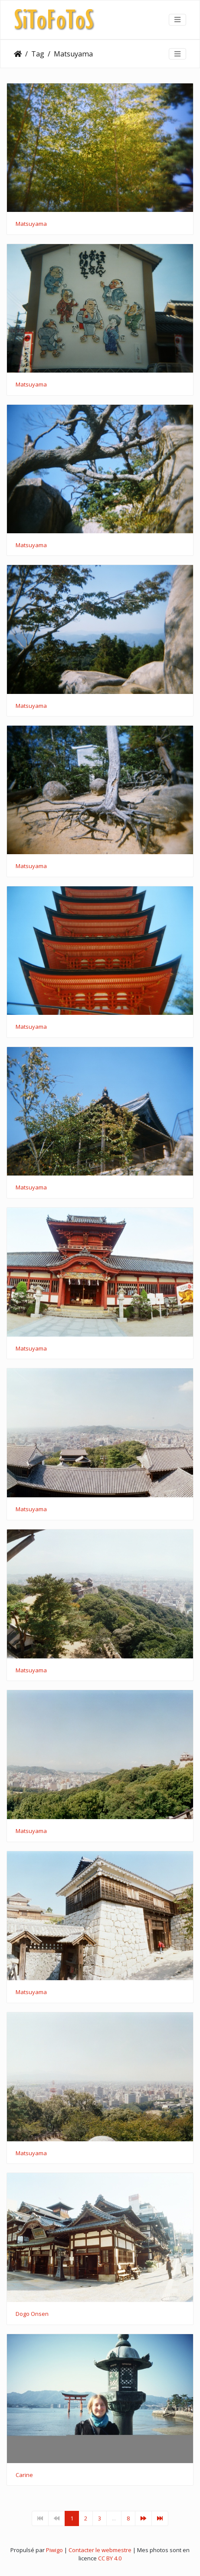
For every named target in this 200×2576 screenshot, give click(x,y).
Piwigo (54, 2550)
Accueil (18, 54)
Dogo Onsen (32, 2314)
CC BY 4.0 (109, 2558)
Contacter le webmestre (100, 2550)
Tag (37, 54)
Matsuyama (73, 54)
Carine (24, 2475)
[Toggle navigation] (177, 19)
